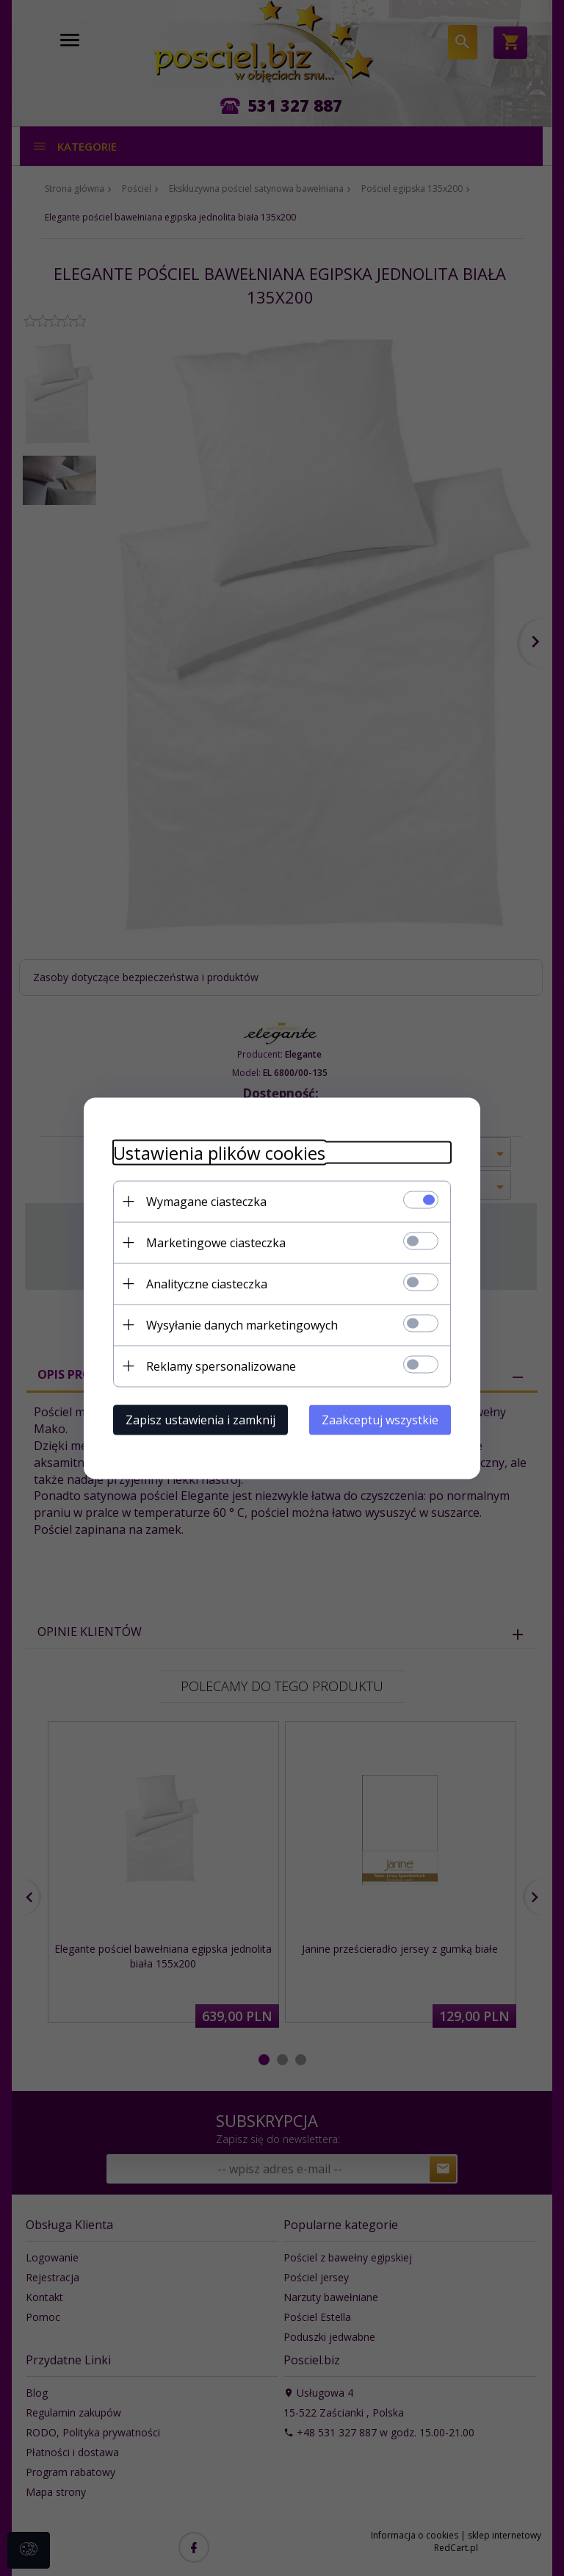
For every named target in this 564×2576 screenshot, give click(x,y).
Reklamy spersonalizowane (221, 1365)
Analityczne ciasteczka (206, 1283)
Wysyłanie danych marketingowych (242, 1324)
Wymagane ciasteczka (206, 1201)
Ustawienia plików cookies (219, 1152)
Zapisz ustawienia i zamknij (200, 1419)
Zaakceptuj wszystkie (380, 1419)
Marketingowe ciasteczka (216, 1242)
